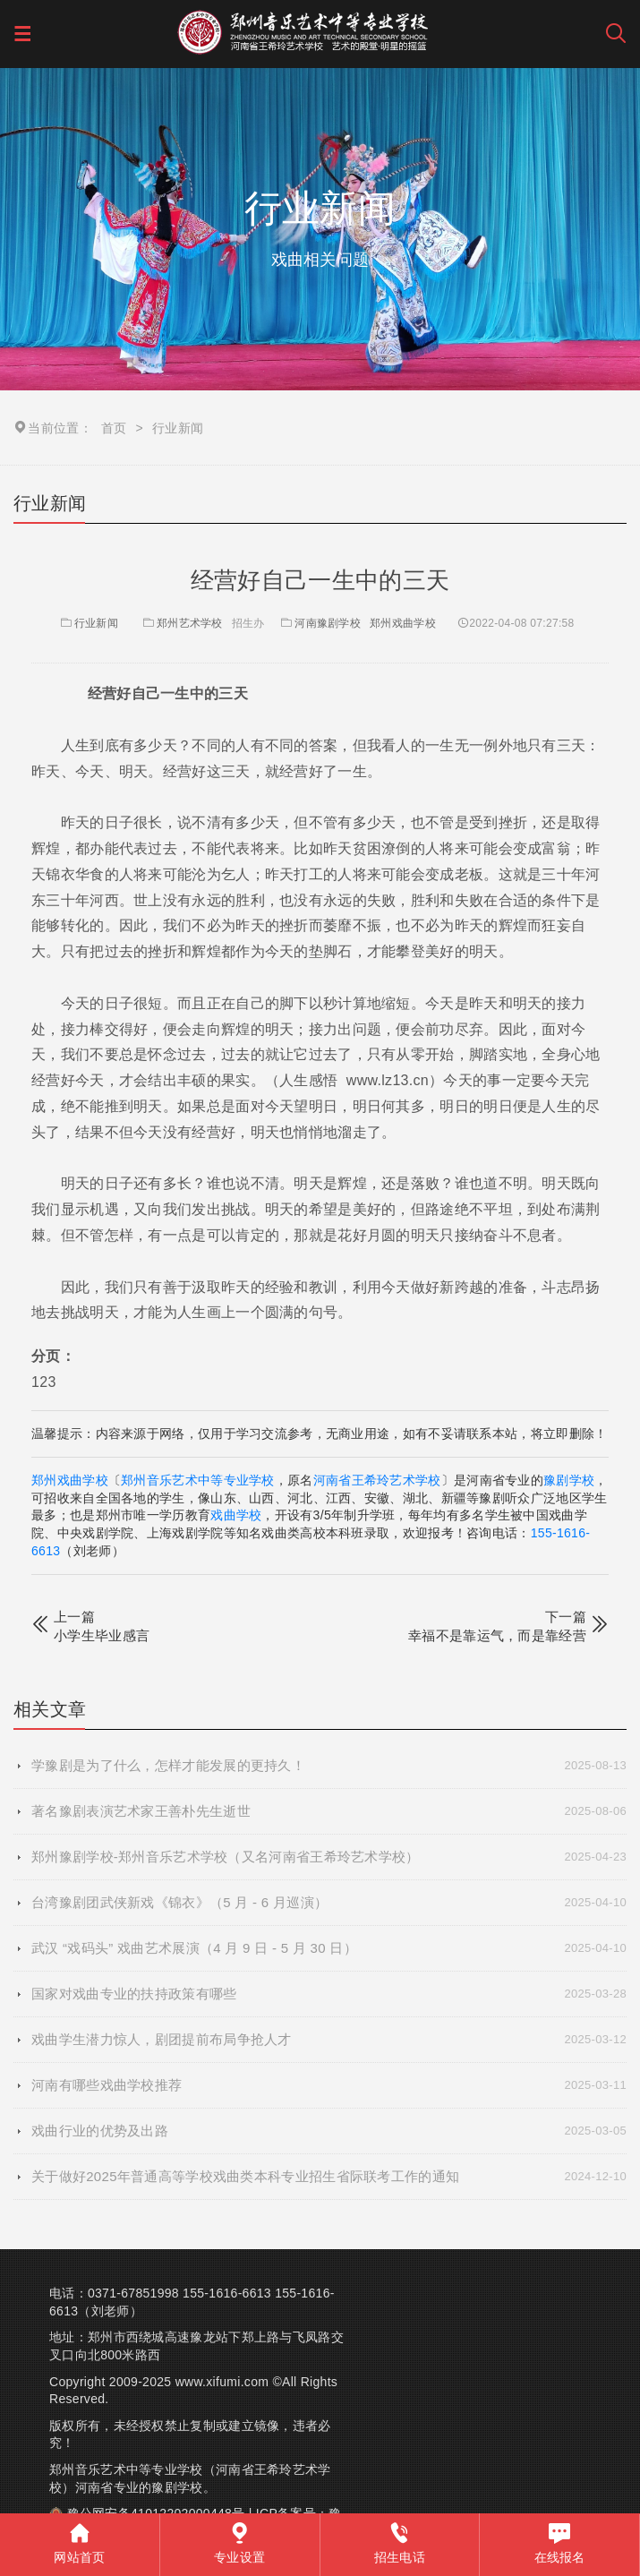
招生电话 (399, 2543)
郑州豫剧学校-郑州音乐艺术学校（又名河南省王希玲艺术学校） (329, 1857)
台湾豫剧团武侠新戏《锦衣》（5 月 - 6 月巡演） (329, 1902)
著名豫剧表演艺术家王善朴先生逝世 (329, 1811)
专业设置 (239, 2543)
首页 (114, 428)
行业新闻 (88, 623)
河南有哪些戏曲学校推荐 (329, 2085)
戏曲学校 (235, 1515)
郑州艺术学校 (190, 623)
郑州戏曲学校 (403, 623)
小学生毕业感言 (101, 1635)
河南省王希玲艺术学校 (377, 1480)
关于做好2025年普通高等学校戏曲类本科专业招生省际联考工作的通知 (329, 2176)
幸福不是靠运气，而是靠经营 (497, 1635)
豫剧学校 (568, 1480)
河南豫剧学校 (327, 623)
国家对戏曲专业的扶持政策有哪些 (329, 1994)
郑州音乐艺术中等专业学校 (198, 1480)
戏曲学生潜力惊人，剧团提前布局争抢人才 (329, 2039)
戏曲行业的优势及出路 (329, 2131)
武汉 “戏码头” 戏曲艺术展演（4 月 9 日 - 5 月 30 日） (329, 1948)
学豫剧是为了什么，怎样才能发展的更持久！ (329, 1765)
